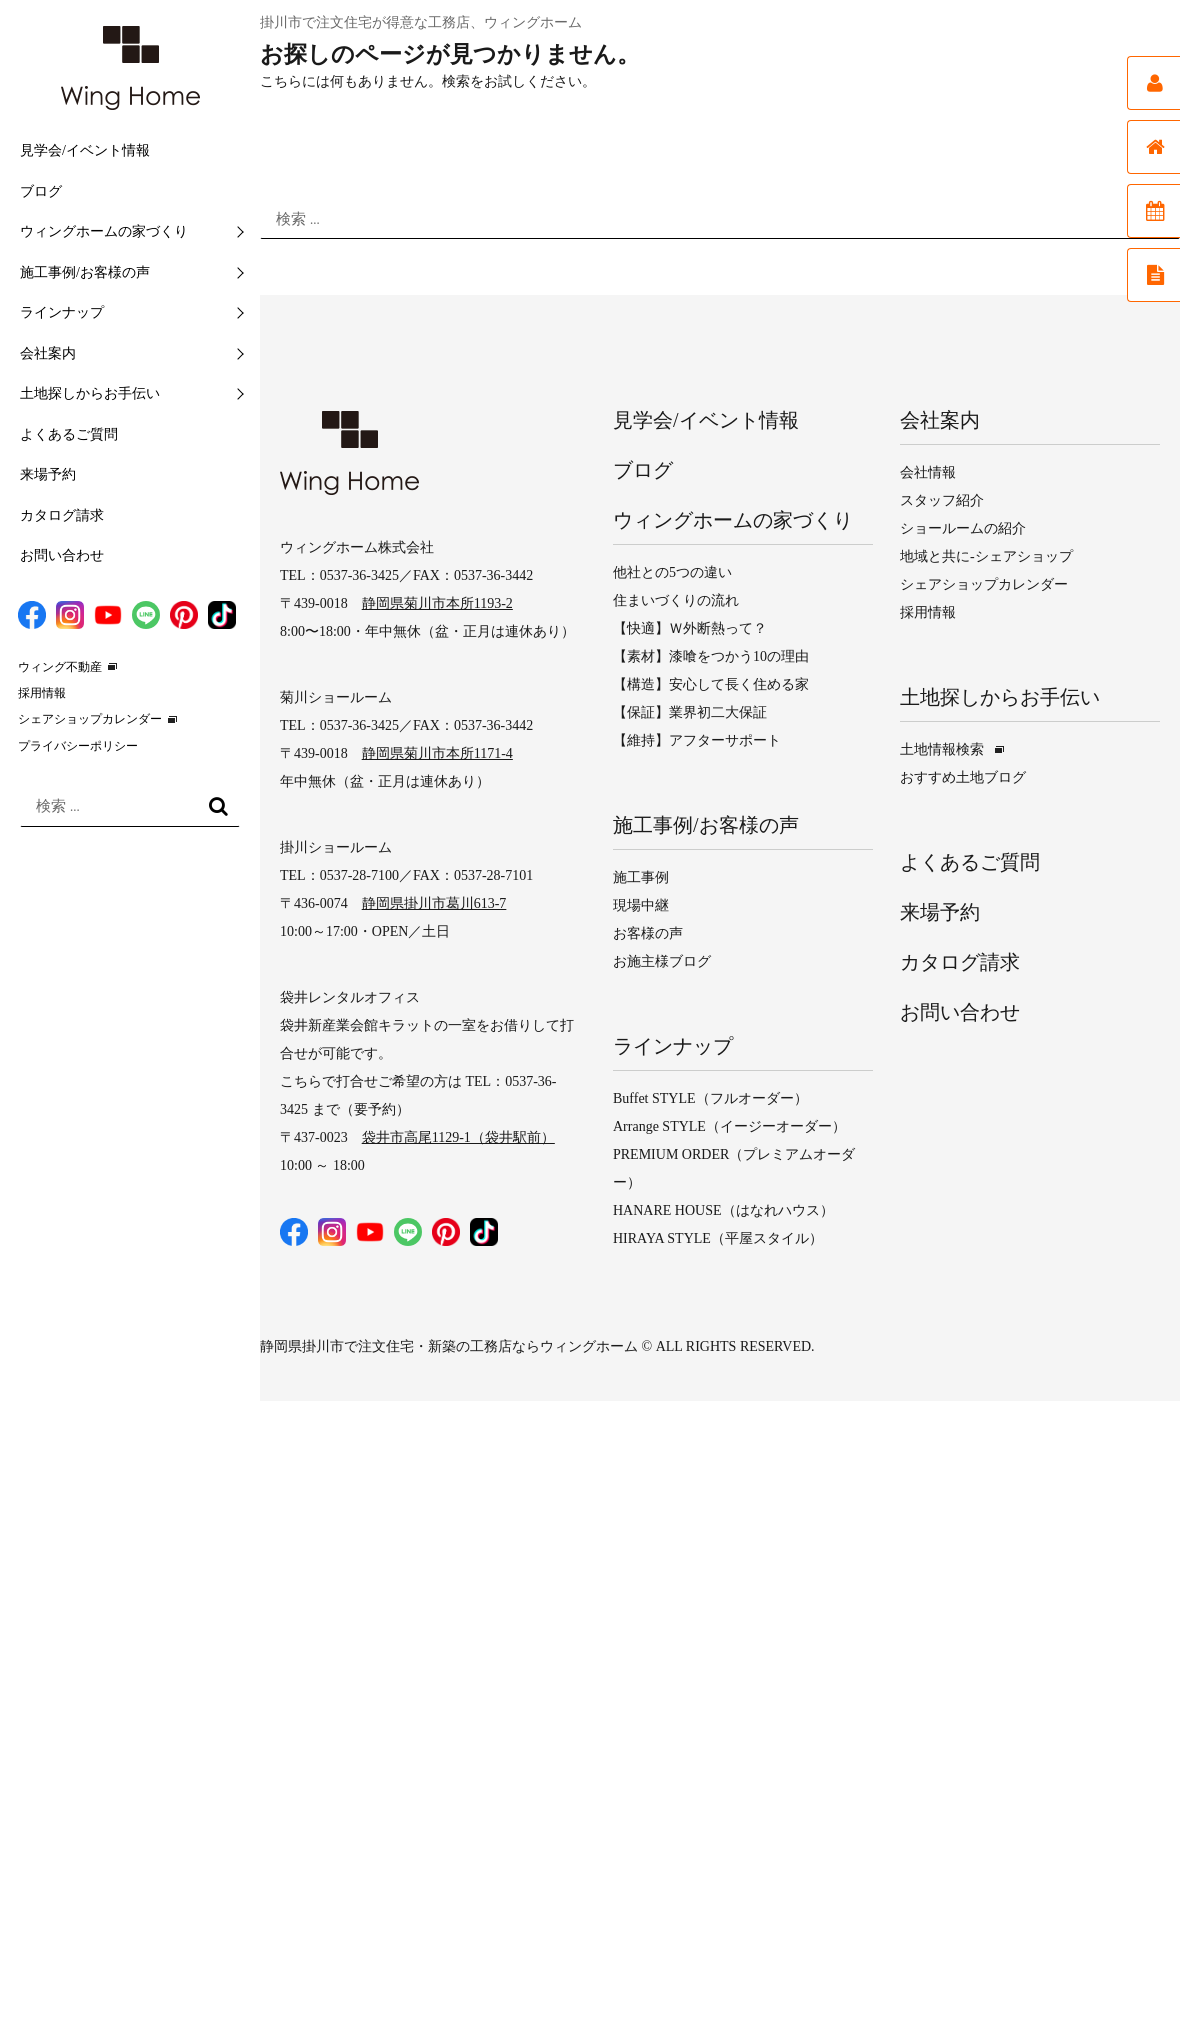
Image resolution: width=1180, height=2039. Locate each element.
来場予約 (48, 474)
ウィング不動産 (60, 667)
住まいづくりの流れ (676, 600)
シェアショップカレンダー (90, 719)
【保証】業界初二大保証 (690, 712)
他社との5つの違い (672, 572)
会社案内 (48, 353)
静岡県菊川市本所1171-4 (437, 753)
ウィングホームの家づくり (104, 231)
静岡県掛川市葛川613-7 (434, 903)
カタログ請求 (62, 515)
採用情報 (42, 693)
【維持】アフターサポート (697, 740)
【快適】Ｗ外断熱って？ (690, 628)
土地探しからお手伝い (90, 393)
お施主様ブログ (662, 961)
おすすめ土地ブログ (963, 777)
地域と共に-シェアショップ (986, 556)
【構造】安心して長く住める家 (711, 684)
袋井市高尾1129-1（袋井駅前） (458, 1137)
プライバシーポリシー (78, 746)
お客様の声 (648, 933)
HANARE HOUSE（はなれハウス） (723, 1210)
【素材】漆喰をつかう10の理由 (711, 656)
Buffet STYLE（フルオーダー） (710, 1098)
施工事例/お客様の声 (85, 272)
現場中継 (641, 905)
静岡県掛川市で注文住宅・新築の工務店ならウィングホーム (449, 1346)
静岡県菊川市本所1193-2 (437, 603)
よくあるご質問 (69, 434)
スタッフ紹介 (942, 500)
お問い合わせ (62, 555)
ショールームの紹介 (963, 528)
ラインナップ (62, 312)
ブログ (41, 191)
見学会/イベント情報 (85, 150)
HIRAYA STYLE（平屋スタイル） (718, 1238)
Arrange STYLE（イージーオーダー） (729, 1126)
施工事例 (641, 877)
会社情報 (928, 472)
